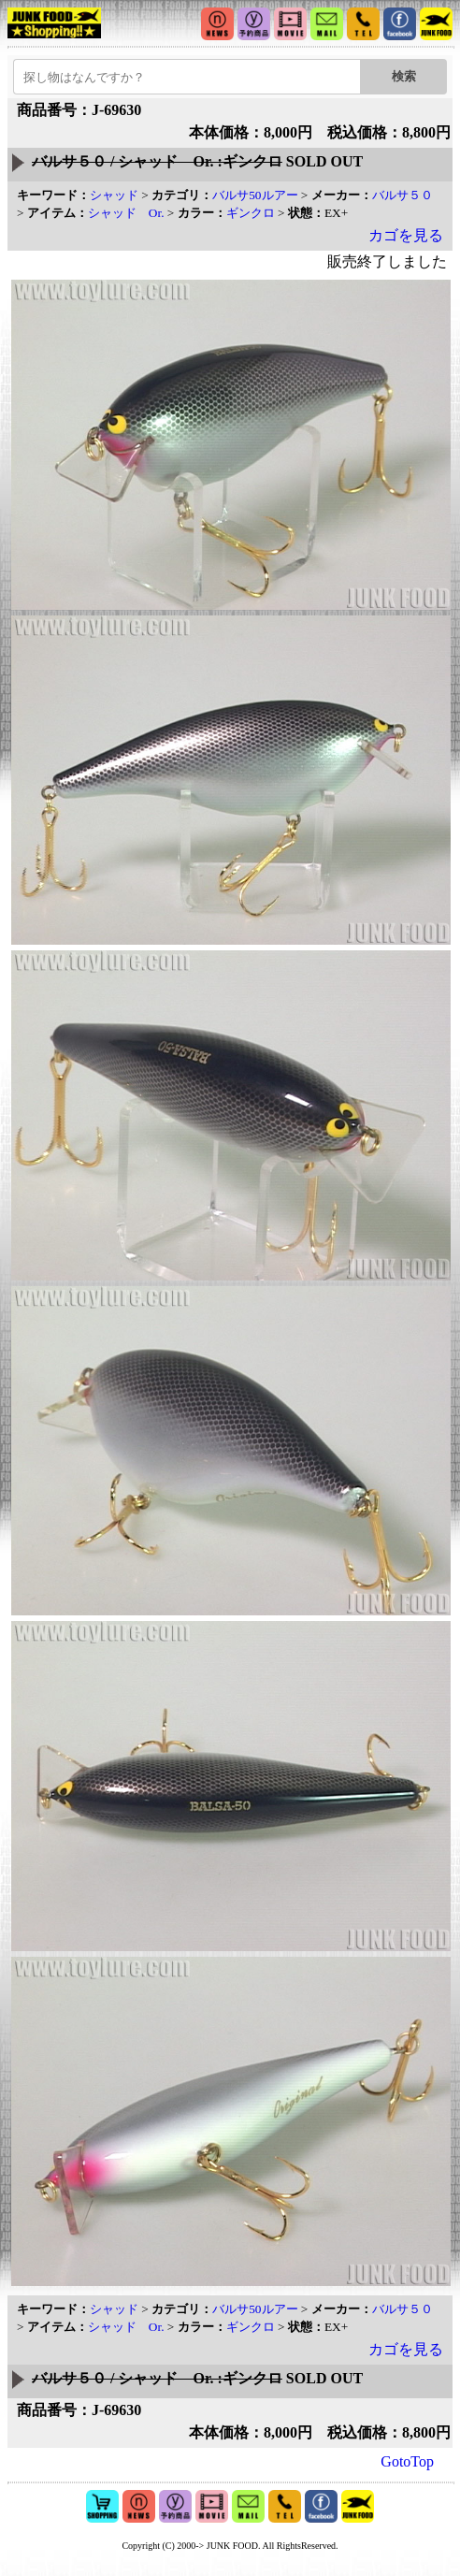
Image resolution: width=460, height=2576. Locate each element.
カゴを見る (405, 235)
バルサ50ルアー (254, 195)
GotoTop (407, 2461)
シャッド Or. (126, 213)
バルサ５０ (402, 195)
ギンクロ (250, 213)
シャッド (114, 195)
